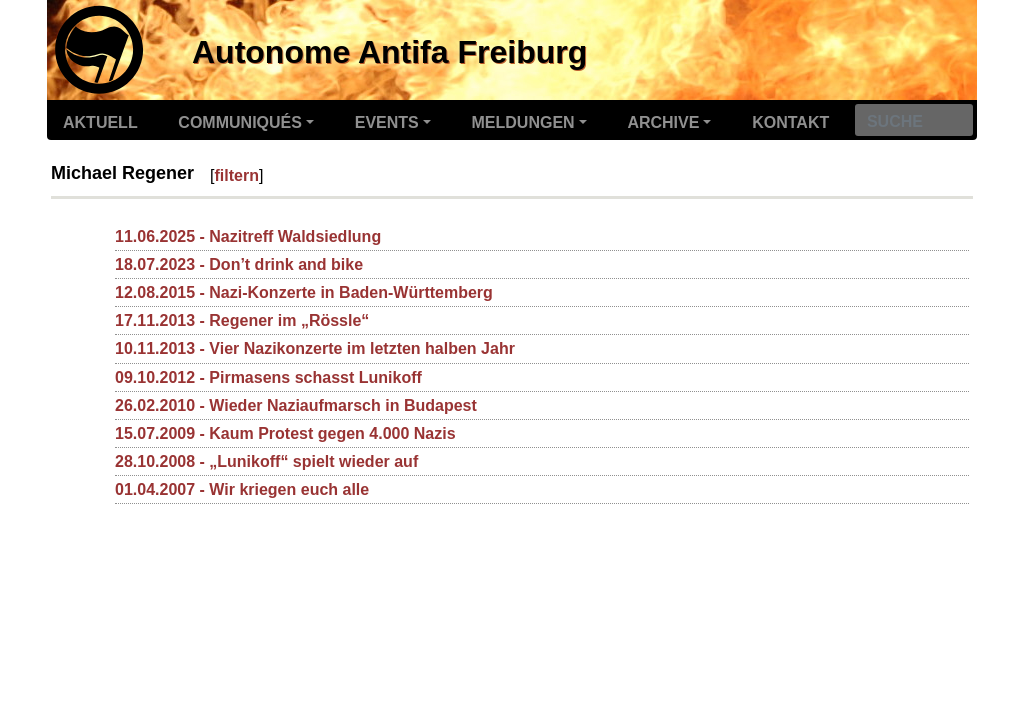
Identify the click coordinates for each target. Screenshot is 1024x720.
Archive (663, 122)
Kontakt (790, 122)
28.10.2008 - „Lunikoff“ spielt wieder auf (266, 461)
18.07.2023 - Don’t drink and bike (239, 264)
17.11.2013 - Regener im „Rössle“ (242, 320)
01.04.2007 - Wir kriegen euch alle (242, 489)
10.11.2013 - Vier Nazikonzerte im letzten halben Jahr (315, 348)
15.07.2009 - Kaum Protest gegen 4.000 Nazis (285, 433)
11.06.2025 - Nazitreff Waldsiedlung (248, 236)
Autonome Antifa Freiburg (389, 52)
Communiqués (240, 122)
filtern (237, 175)
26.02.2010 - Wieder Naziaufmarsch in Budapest (296, 405)
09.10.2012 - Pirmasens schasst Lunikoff (268, 377)
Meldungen (523, 122)
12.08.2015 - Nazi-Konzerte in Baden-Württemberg (304, 292)
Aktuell (100, 122)
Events (387, 122)
